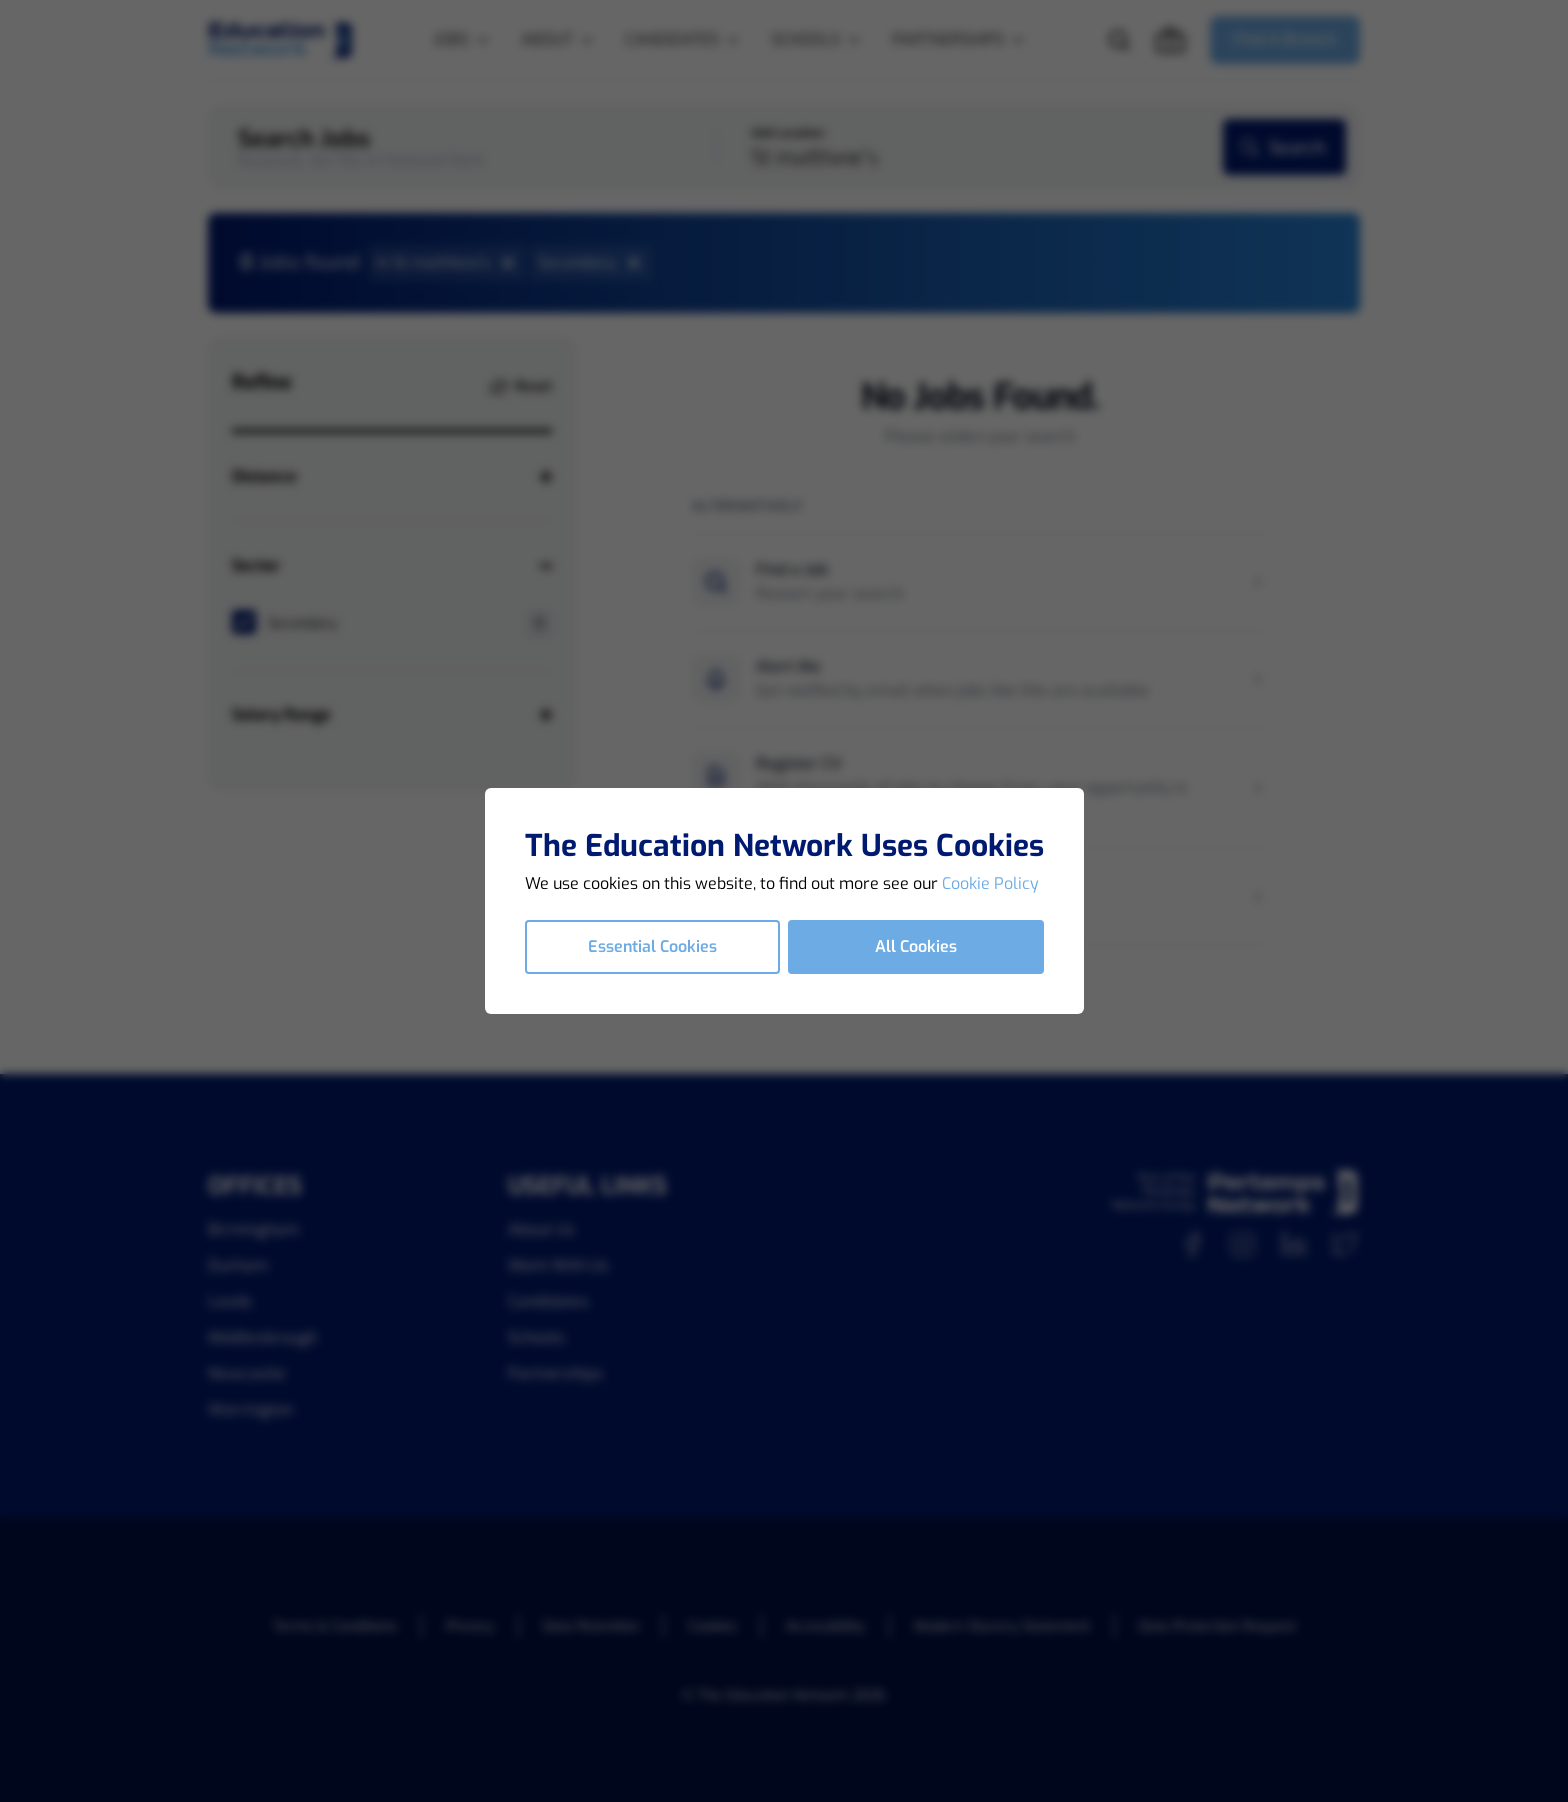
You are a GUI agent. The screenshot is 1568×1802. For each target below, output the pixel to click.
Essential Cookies (652, 946)
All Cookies (916, 946)
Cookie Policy (990, 883)
